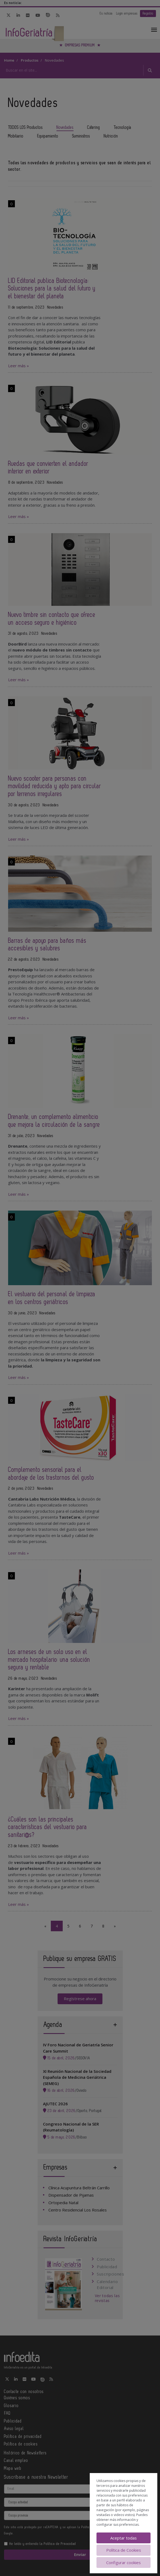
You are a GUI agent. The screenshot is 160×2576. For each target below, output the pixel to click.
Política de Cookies (123, 2550)
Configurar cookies (123, 2562)
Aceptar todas (123, 2538)
